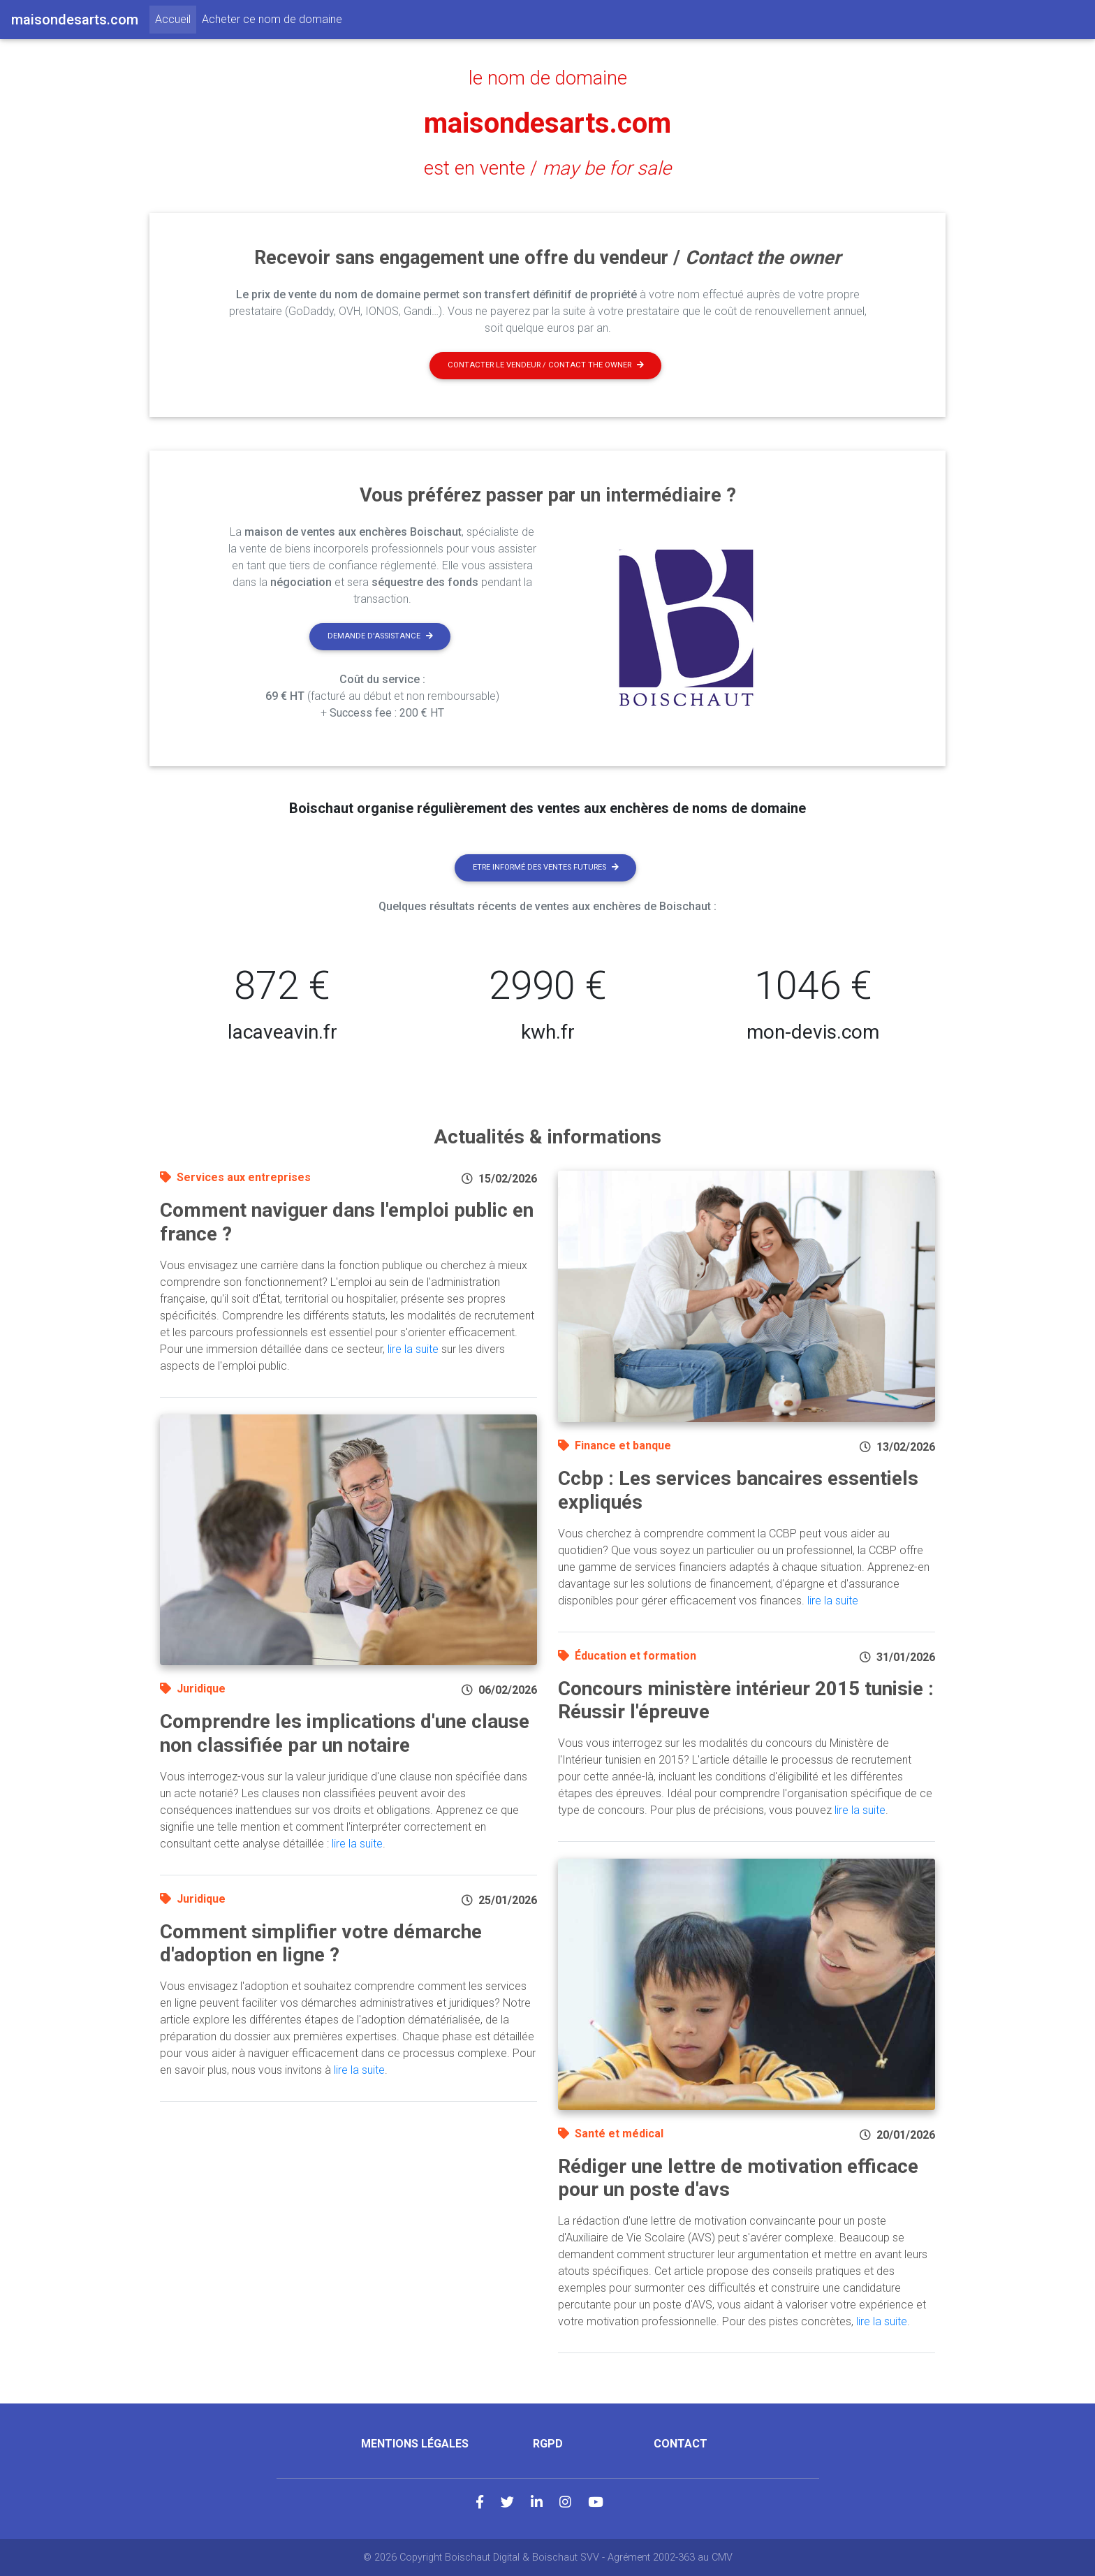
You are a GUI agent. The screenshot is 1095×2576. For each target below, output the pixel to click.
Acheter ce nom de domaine (272, 19)
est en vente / (547, 168)
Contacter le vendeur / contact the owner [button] (546, 364)
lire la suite (413, 1349)
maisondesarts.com (547, 123)
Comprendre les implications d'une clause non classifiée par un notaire (344, 1733)
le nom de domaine (548, 78)
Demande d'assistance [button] (380, 636)
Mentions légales (415, 2443)
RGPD (548, 2443)
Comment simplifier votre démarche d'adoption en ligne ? (321, 1943)
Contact (680, 2443)
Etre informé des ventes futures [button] (546, 867)
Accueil (175, 18)
